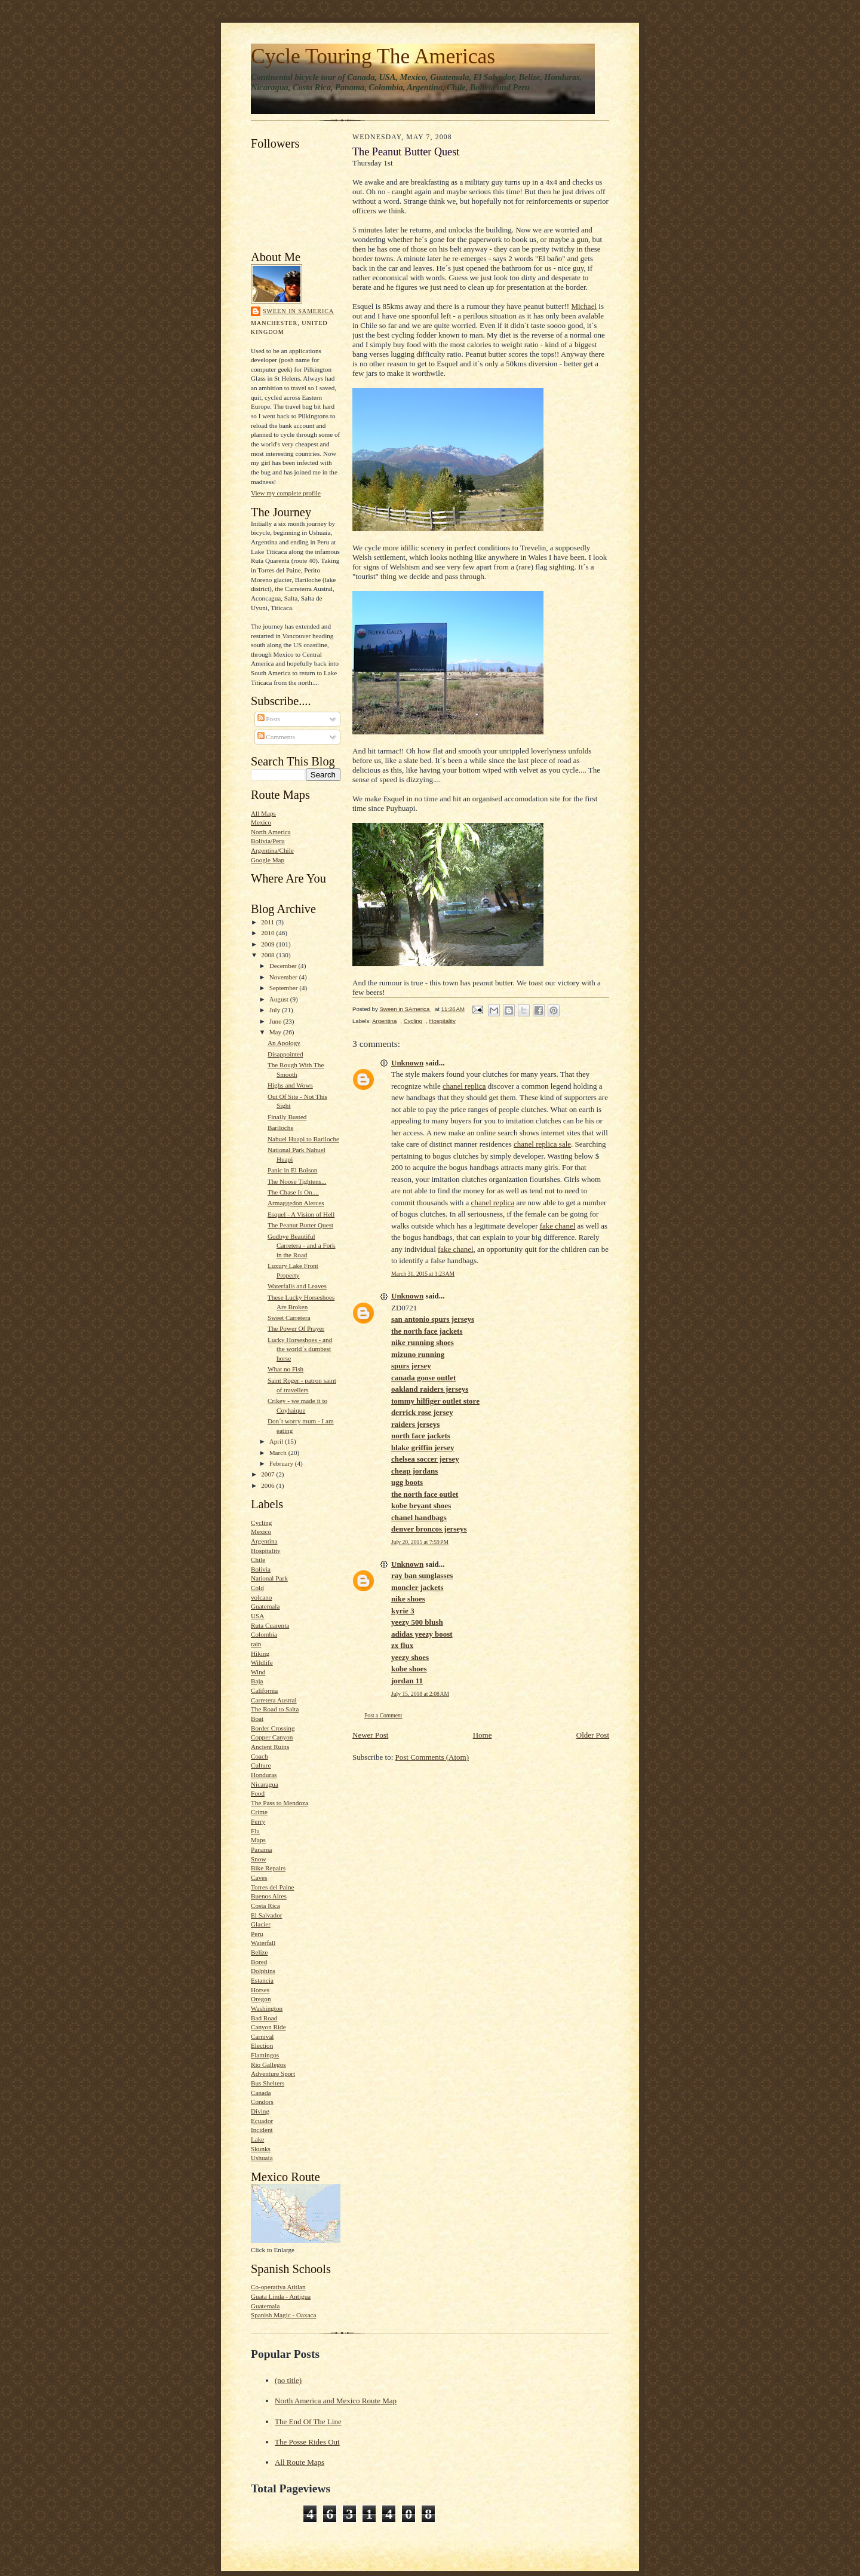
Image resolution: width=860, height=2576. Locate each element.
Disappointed (285, 1054)
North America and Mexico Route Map (336, 2400)
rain (256, 1643)
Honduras (264, 1774)
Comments (276, 736)
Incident (262, 2129)
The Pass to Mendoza (279, 1802)
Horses (260, 1989)
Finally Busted (287, 1116)
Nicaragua (264, 1784)
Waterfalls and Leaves (297, 1285)
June (276, 1021)
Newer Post (370, 1734)
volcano (261, 1597)
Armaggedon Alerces (296, 1202)
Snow (258, 1859)
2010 (268, 932)
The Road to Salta (275, 1709)
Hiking (260, 1653)
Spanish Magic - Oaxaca (284, 2314)
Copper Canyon (272, 1737)
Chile (258, 1559)
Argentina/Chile (272, 850)
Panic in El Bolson (292, 1170)
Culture (261, 1765)
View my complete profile (286, 493)
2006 (268, 1485)
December (284, 965)
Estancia (262, 1980)
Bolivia (261, 1569)
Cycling (261, 1522)
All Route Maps (299, 2462)
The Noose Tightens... (297, 1181)
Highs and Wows (290, 1085)
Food (258, 1793)
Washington (266, 2008)
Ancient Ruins (270, 1746)
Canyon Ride (268, 2026)
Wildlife (262, 1662)
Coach (259, 1756)
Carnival (262, 2036)
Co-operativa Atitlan (278, 2286)
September (284, 987)
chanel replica (464, 1086)
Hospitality (266, 1550)
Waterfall (263, 1942)
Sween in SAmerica (298, 311)
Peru (257, 1933)
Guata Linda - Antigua (281, 2296)
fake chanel (558, 1225)
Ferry (258, 1821)
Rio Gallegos (268, 2064)
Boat (257, 1718)
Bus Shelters (267, 2083)
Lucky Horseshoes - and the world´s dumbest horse (300, 1349)
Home (482, 1734)
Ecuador (262, 2120)
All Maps (263, 813)
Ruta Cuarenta (270, 1625)
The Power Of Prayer (296, 1328)
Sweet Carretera (289, 1317)
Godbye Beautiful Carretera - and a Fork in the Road (302, 1245)
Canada (261, 2092)
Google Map (267, 859)
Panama (261, 1849)
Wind (258, 1672)
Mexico (261, 822)
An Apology (284, 1042)
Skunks (261, 2148)
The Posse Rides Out (307, 2441)
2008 (268, 954)
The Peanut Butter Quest (300, 1225)
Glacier (261, 1924)
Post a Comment (383, 1715)
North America (271, 831)
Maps (258, 1839)
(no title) (288, 2380)
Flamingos (265, 2055)
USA (257, 1615)
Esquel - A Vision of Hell (301, 1214)
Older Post (592, 1734)
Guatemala (265, 1606)
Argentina (264, 1541)
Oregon (261, 1998)
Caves (259, 1877)
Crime (259, 1811)
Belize (259, 1952)
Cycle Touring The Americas (373, 56)
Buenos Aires (269, 1896)
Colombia (264, 1634)
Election (262, 2045)
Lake (257, 2139)
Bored (259, 1961)
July (275, 1009)
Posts (268, 718)
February (282, 1463)
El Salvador (266, 1915)
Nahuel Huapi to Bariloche (303, 1138)
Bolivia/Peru (267, 840)
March (278, 1452)
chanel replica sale (542, 1144)
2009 (268, 944)
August (279, 999)
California (264, 1690)
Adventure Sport (273, 2073)
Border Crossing (273, 1728)
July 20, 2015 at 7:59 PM (420, 1542)
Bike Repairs (268, 1867)
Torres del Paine (272, 1887)
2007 (268, 1474)
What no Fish (285, 1369)
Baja (257, 1680)
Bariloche (280, 1127)
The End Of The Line (308, 2421)
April (277, 1441)
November (284, 977)
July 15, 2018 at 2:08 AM (420, 1693)
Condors (262, 2101)
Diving (260, 2111)
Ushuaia (262, 2157)
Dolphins (263, 1970)
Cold (257, 1587)
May (276, 1032)
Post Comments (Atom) (432, 1757)
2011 (268, 922)
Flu (255, 1830)
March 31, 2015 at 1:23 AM (422, 1273)
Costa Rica (265, 1905)
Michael (584, 306)
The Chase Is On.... (293, 1192)
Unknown (407, 1062)
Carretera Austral (274, 1700)
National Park (269, 1578)
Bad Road (264, 2017)
